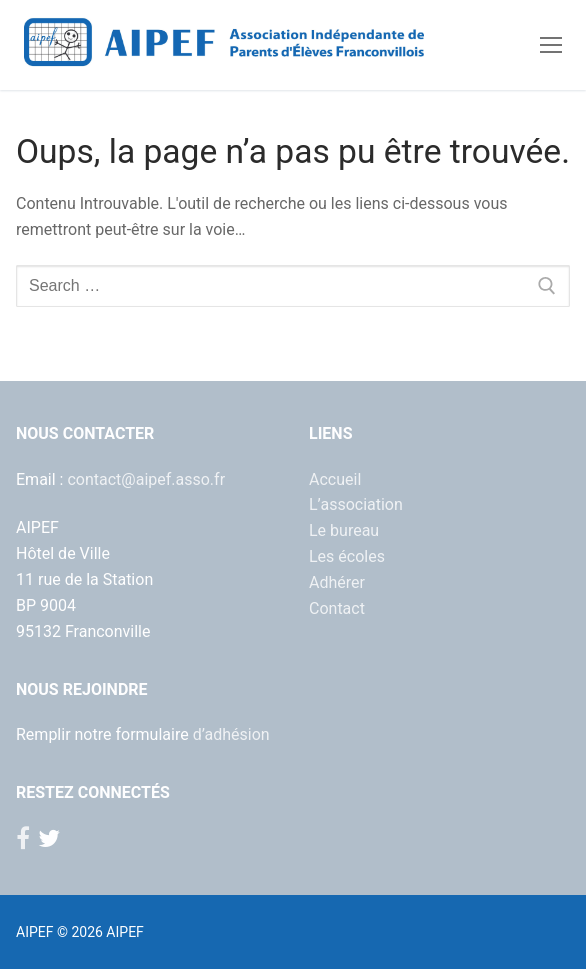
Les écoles (347, 556)
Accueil (335, 479)
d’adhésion (231, 734)
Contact (337, 608)
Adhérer (337, 582)
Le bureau (344, 530)
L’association (356, 504)
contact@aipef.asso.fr (146, 479)
